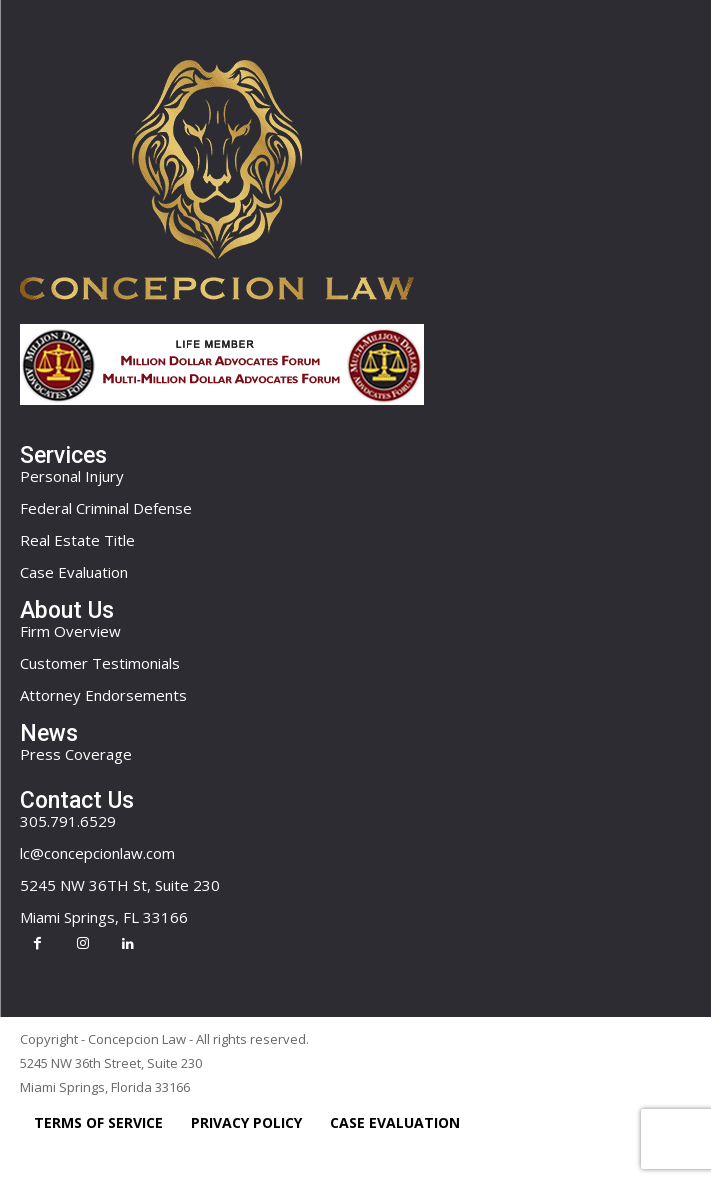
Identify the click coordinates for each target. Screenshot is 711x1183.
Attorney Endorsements (103, 695)
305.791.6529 (68, 821)
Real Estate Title (77, 540)
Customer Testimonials (100, 663)
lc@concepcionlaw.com (97, 853)
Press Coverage (76, 754)
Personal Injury (72, 476)
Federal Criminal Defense (106, 508)
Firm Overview (70, 631)
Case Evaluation (74, 572)
